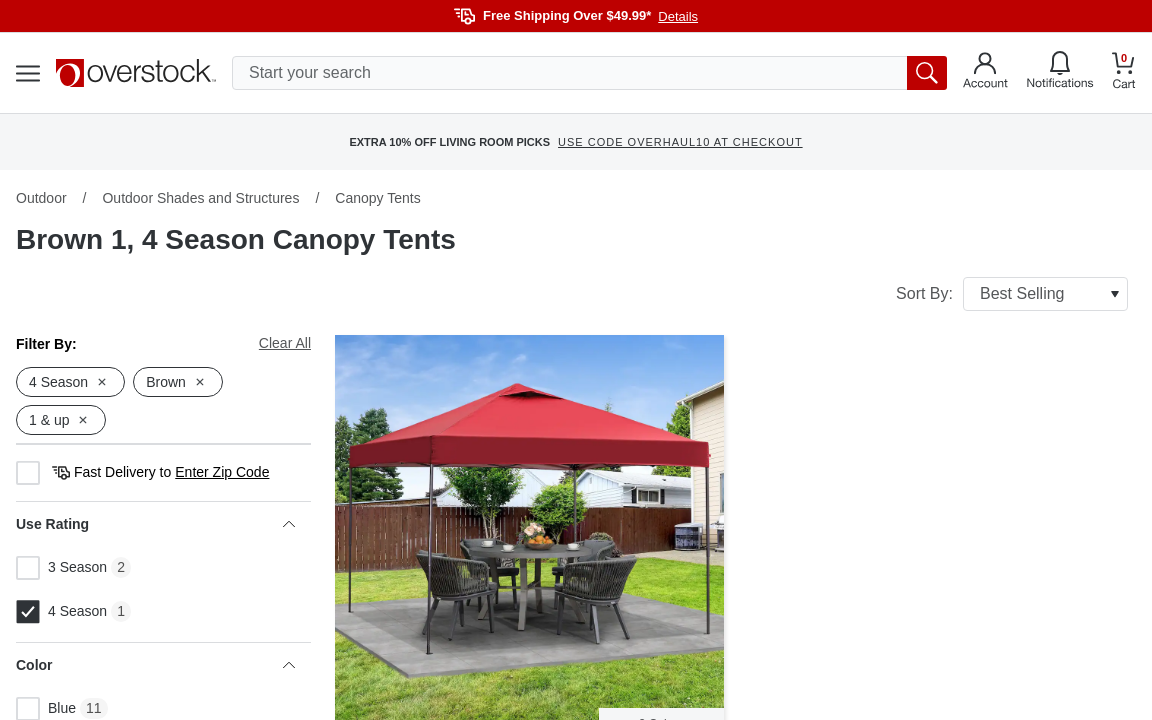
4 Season (61, 612)
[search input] (589, 73)
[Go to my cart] (1124, 73)
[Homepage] (136, 73)
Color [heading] (155, 665)
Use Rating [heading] (155, 524)
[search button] (927, 73)
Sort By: (1012, 294)
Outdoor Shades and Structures (200, 198)
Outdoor (41, 198)
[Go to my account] (985, 73)
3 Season (61, 568)
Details (678, 16)
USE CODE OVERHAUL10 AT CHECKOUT (680, 142)
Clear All (285, 343)
